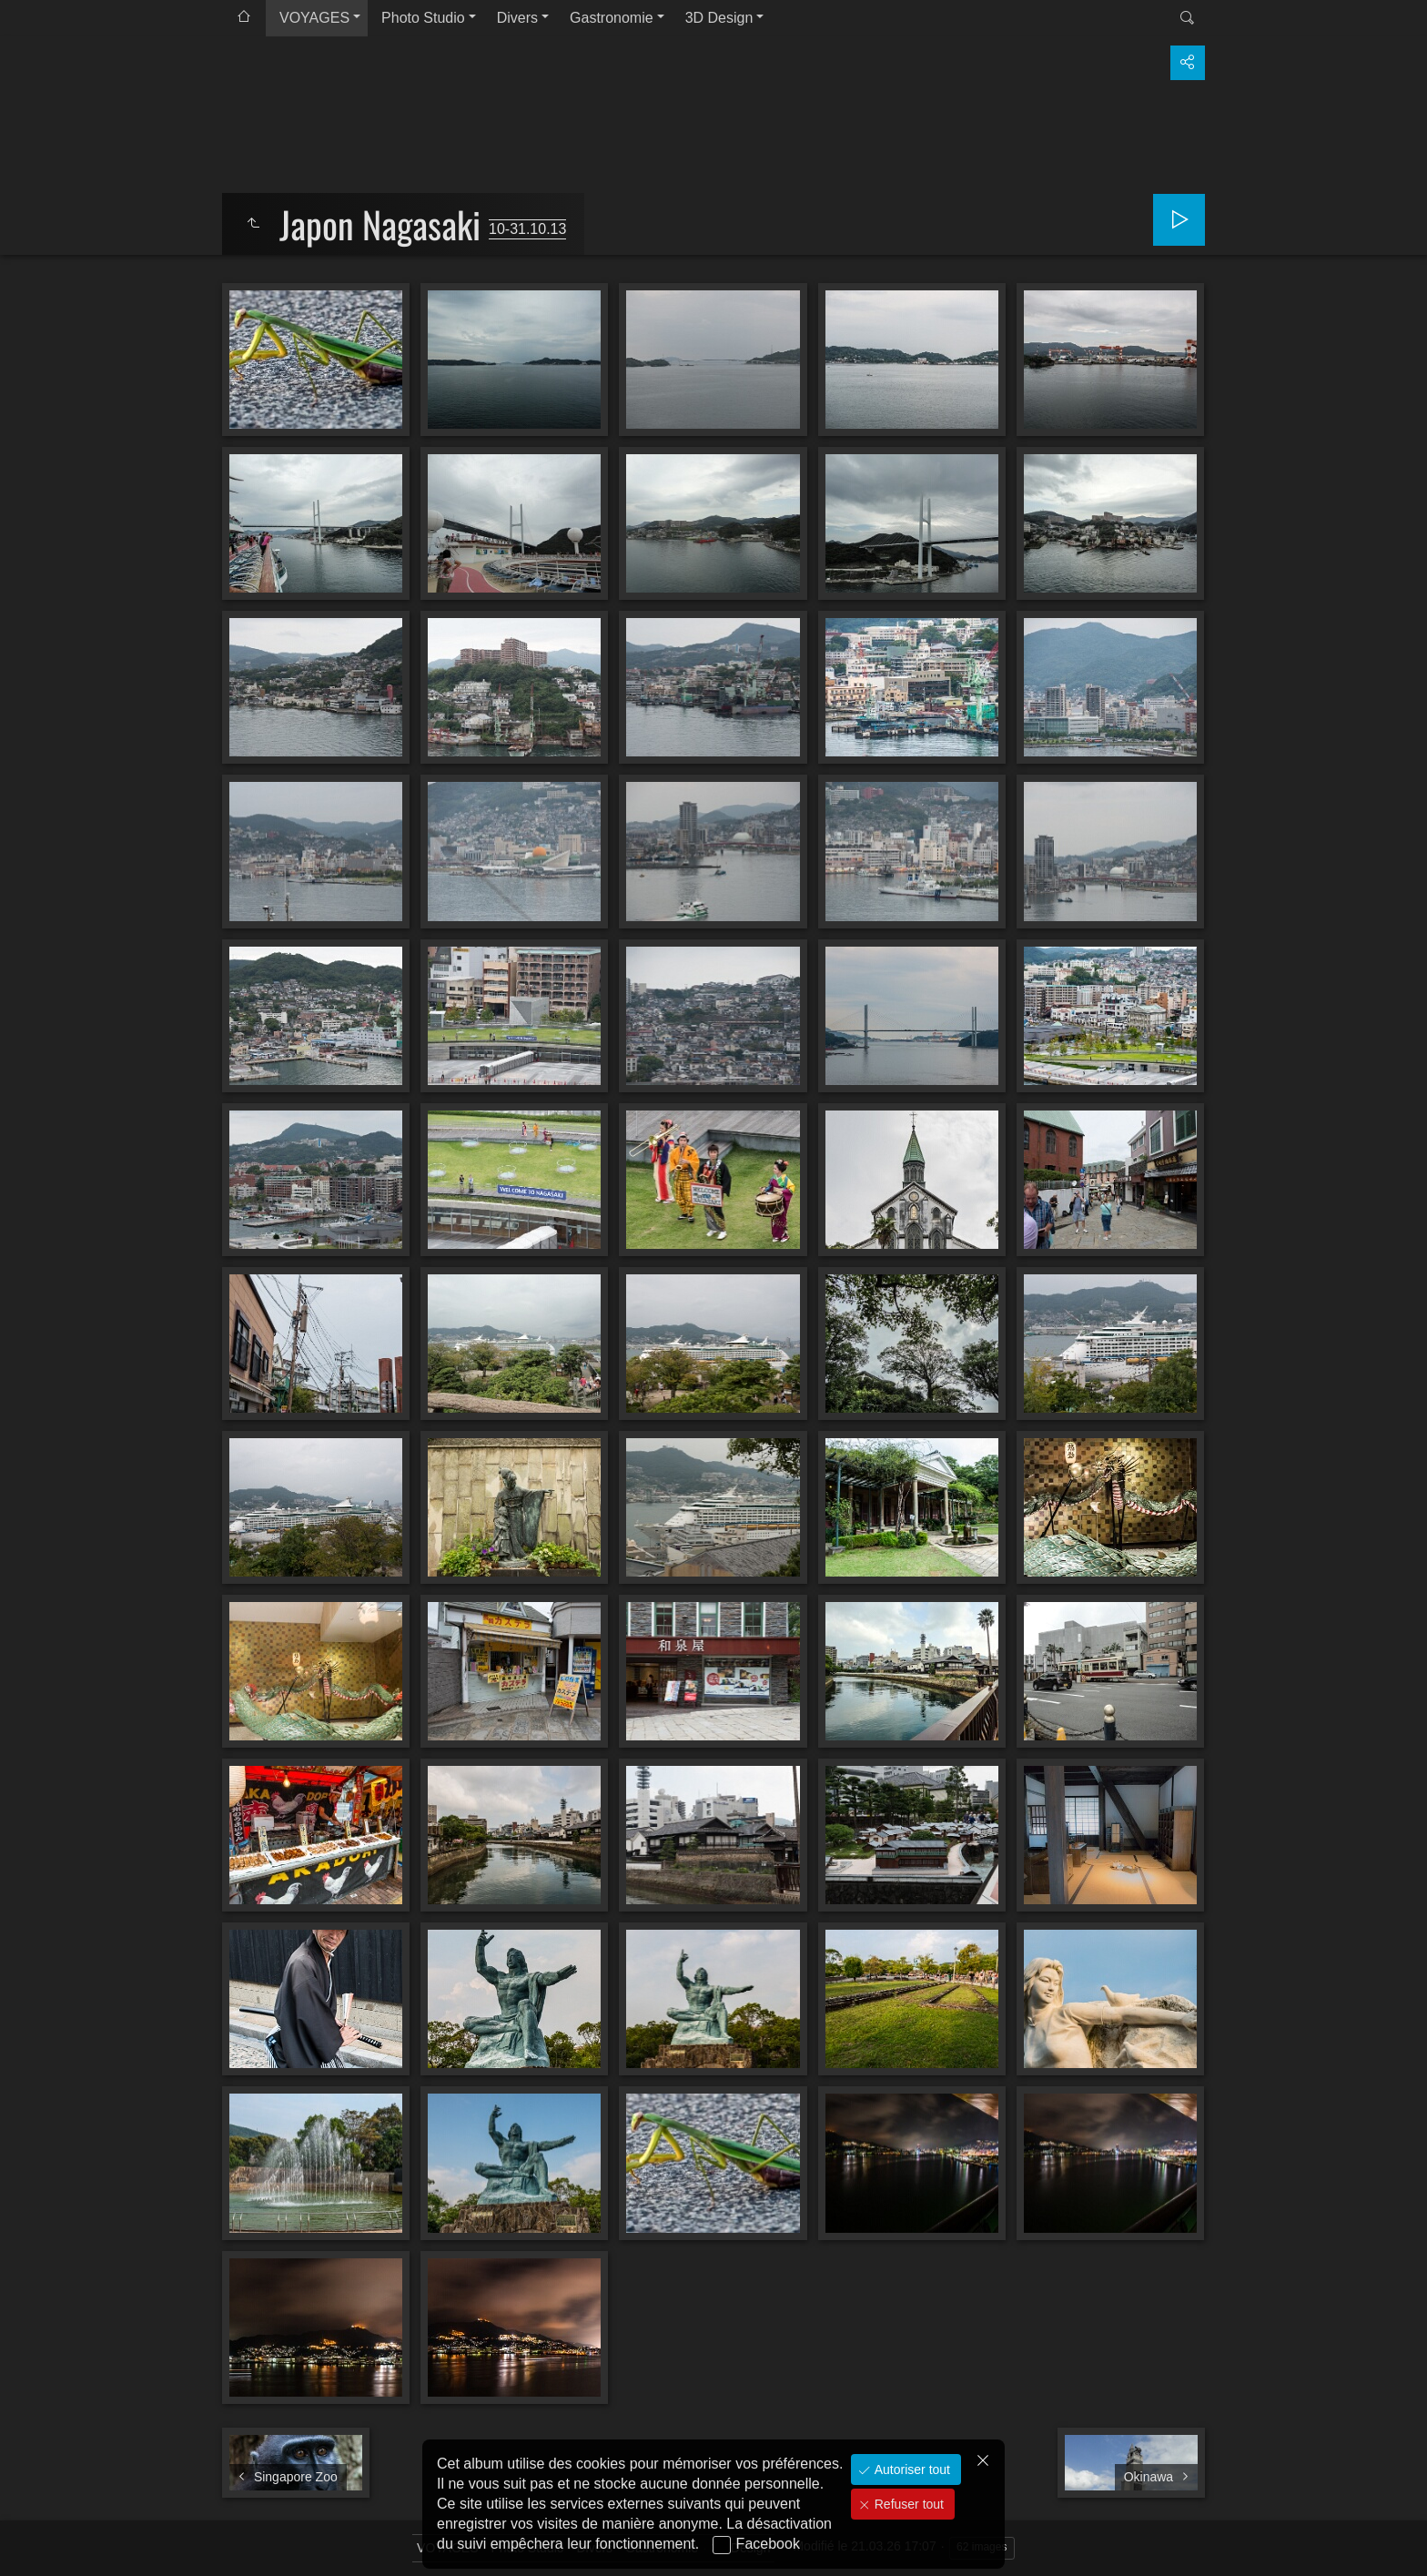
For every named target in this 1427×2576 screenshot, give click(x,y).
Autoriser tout (910, 2469)
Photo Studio (423, 17)
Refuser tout (907, 2504)
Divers (517, 17)
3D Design (719, 17)
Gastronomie (611, 17)
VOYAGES (314, 17)
